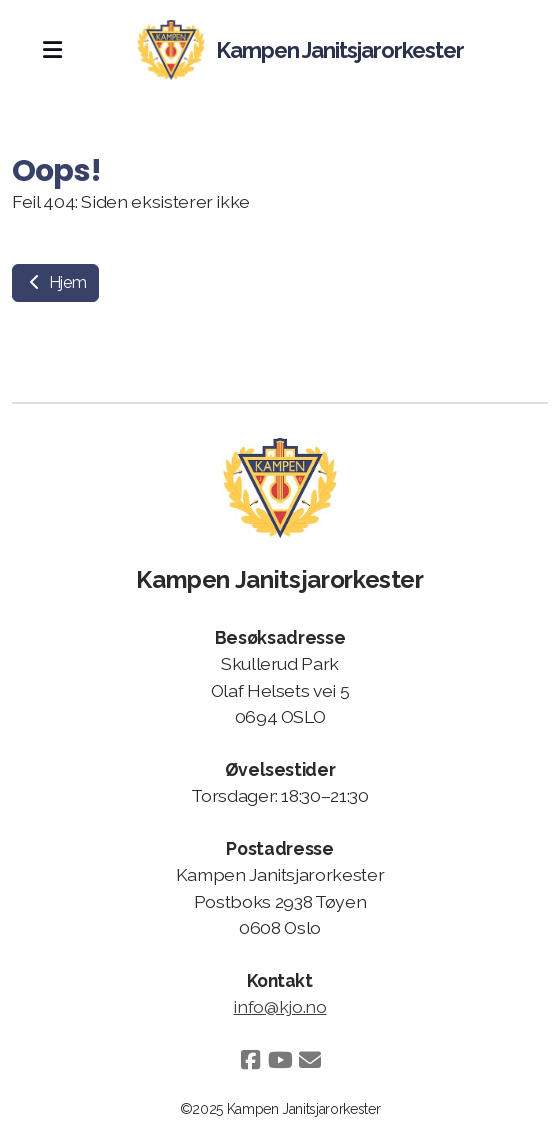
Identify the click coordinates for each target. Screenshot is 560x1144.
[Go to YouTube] (280, 1060)
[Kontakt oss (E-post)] (310, 1060)
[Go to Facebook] (250, 1060)
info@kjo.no (279, 1006)
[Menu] (52, 50)
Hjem (55, 282)
